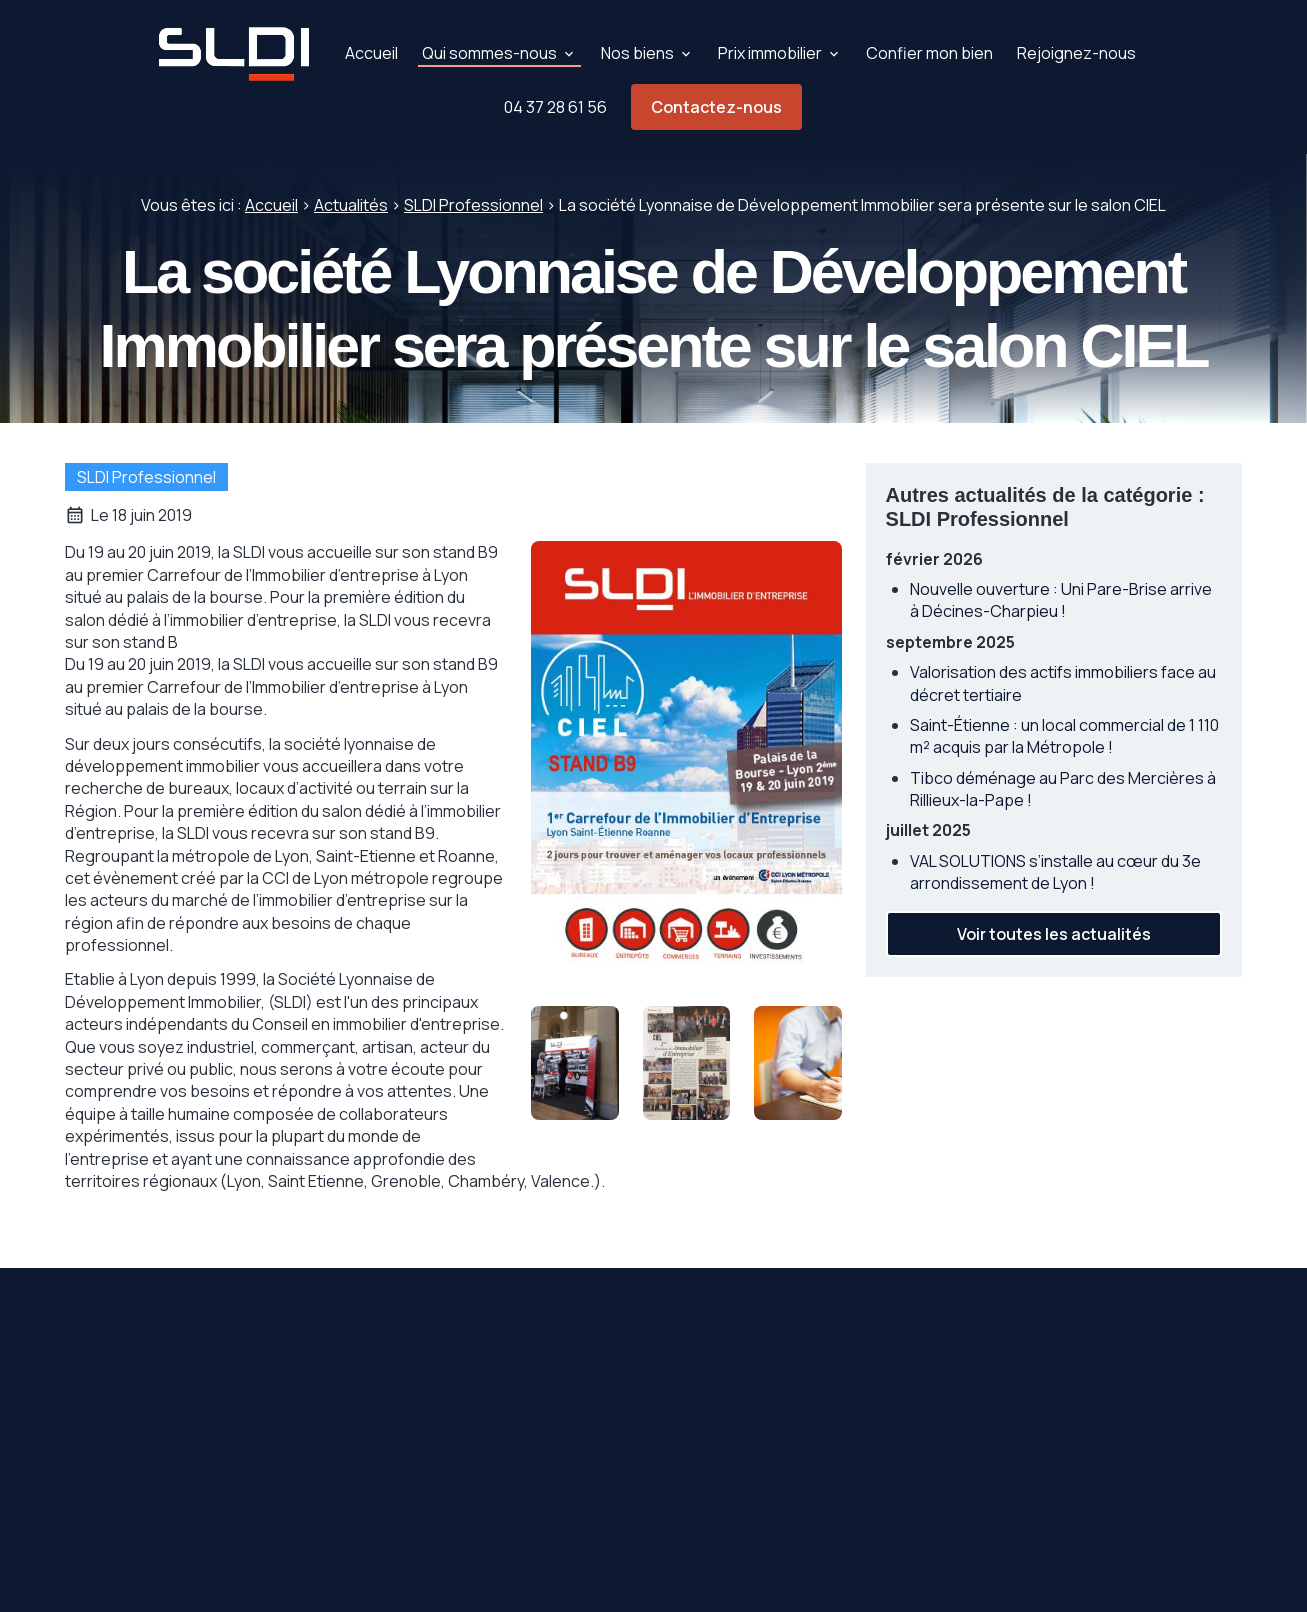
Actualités (351, 205)
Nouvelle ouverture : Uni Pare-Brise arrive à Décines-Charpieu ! (1061, 600)
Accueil (371, 53)
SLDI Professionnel (473, 205)
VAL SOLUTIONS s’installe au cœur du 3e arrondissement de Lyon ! (1055, 872)
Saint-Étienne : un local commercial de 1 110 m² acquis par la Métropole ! (1064, 736)
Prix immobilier (770, 53)
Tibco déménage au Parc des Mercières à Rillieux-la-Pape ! (1063, 789)
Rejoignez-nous (1076, 53)
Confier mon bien (929, 53)
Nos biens (637, 53)
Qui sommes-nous (489, 53)
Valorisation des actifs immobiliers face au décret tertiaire (1063, 683)
